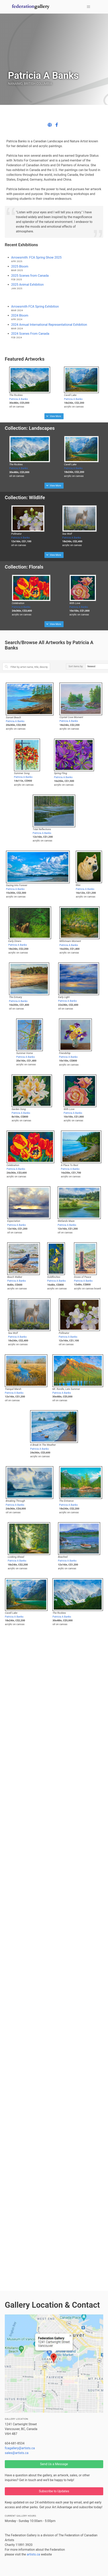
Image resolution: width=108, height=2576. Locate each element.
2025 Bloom (19, 266)
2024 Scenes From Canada (30, 334)
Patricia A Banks (18, 399)
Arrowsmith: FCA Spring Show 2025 (36, 257)
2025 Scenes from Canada (30, 275)
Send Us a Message (54, 2464)
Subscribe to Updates (54, 2491)
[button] (88, 7)
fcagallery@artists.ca (20, 2448)
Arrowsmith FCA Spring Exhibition (35, 306)
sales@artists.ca (16, 2453)
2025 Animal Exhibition (27, 284)
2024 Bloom (19, 315)
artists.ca (33, 2554)
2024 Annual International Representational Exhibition (49, 325)
